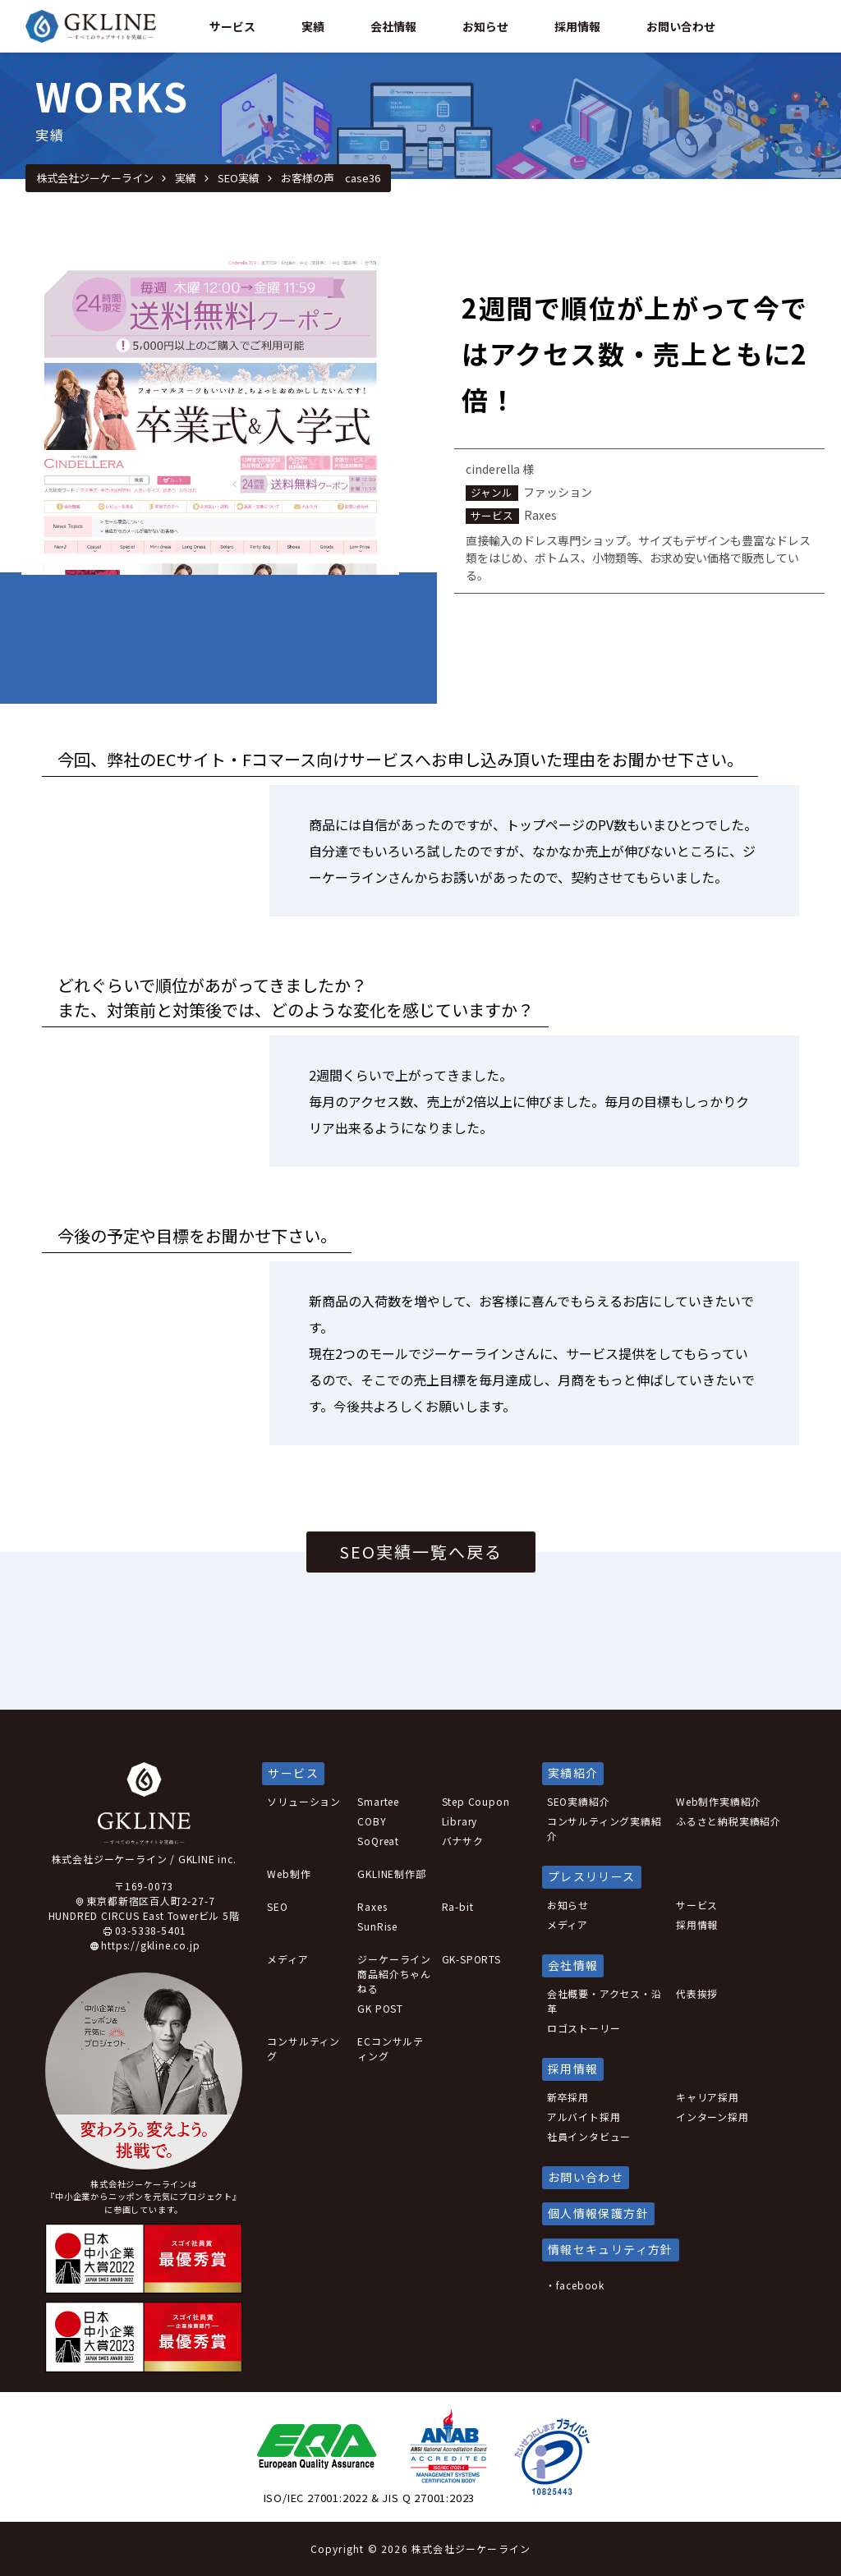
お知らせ (568, 1905)
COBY (371, 1821)
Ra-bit (458, 1906)
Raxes (372, 1906)
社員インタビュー (589, 2136)
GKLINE (99, 26)
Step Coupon (476, 1801)
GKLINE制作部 (391, 1873)
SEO (277, 1906)
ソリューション (304, 1801)
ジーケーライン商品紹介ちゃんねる (394, 1973)
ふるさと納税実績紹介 (728, 1821)
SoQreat (378, 1841)
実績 (312, 26)
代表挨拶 (697, 1993)
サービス (232, 26)
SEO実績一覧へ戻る (421, 1552)
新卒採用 (568, 2097)
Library (460, 1821)
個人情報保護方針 (598, 2213)
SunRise (377, 1926)
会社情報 (393, 26)
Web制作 (288, 1873)
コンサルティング (303, 2048)
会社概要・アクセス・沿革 (604, 2000)
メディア (287, 1959)
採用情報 (577, 26)
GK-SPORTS (471, 1959)
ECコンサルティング (390, 2048)
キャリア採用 (707, 2097)
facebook (580, 2285)
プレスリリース (592, 1876)
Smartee (378, 1801)
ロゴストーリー (584, 2028)
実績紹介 (573, 1773)
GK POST (380, 2008)
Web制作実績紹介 (718, 1801)
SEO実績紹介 (578, 1801)
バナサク (463, 1841)
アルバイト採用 (584, 2117)
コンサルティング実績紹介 (604, 1828)
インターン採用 (712, 2117)
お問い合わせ (680, 26)
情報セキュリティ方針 (610, 2249)
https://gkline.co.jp (150, 1945)
